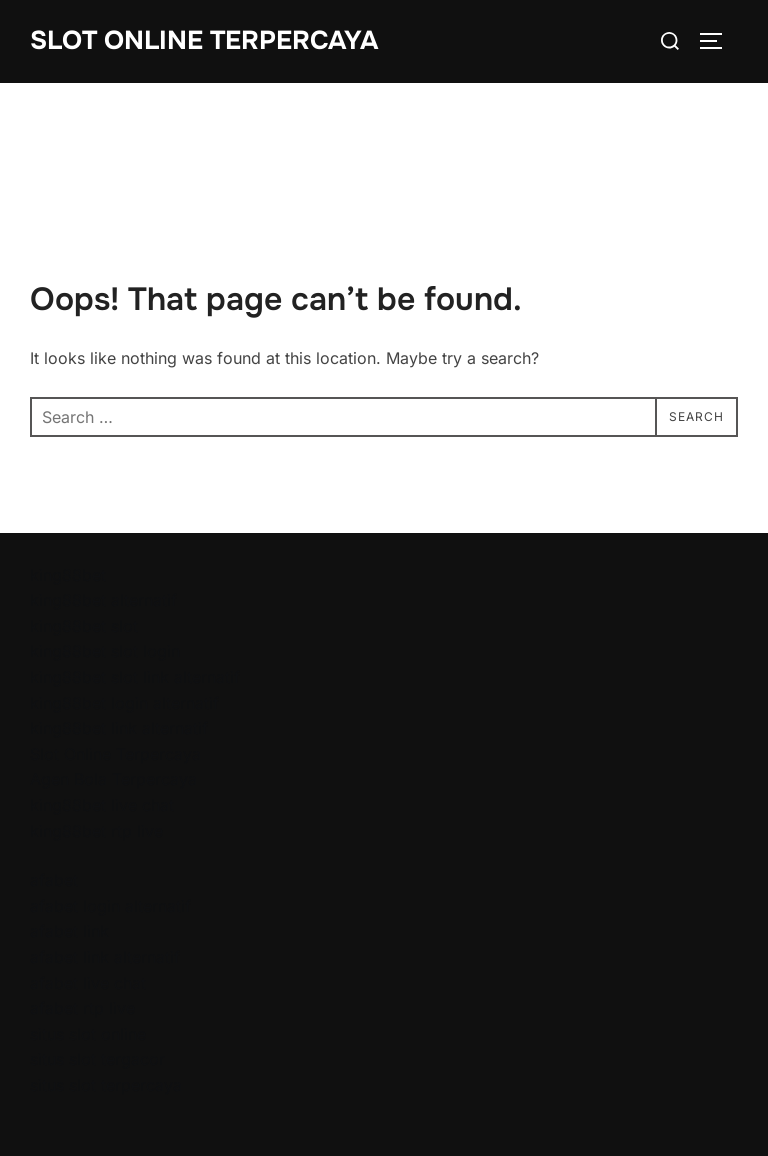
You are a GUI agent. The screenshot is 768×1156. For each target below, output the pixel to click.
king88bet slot (84, 626)
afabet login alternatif (110, 906)
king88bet (68, 575)
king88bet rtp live (96, 831)
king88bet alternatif (103, 600)
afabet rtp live (82, 1008)
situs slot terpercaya (106, 1085)
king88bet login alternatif (124, 703)
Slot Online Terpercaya (204, 40)
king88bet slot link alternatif (135, 677)
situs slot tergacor (97, 1059)
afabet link (69, 931)
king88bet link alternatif (119, 728)
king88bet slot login (105, 651)
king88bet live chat (102, 805)
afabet (54, 880)
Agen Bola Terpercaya (113, 779)
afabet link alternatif (105, 957)
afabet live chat (88, 983)
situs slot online (88, 1034)
